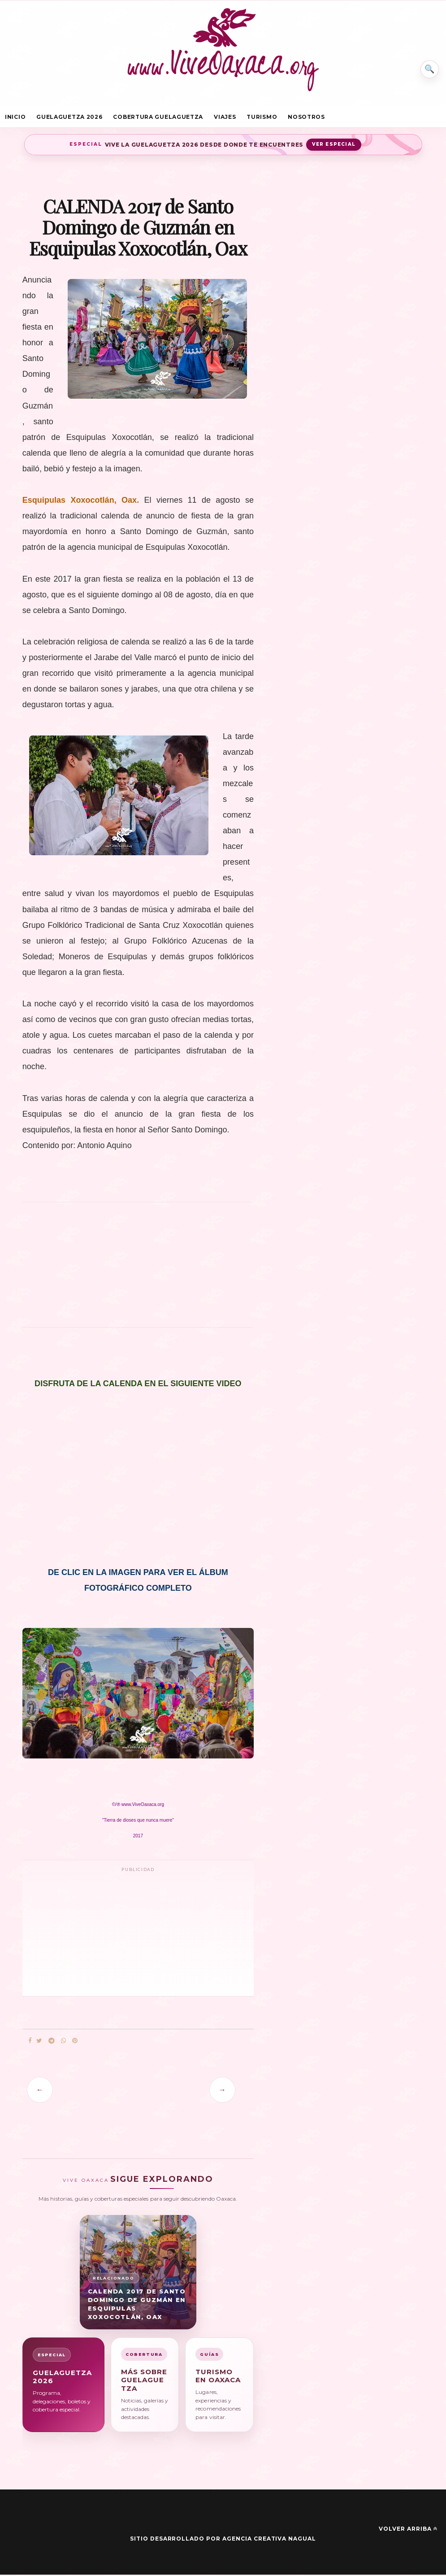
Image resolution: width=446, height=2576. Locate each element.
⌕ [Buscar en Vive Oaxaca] (426, 64)
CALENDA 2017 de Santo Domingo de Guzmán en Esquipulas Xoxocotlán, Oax (137, 2305)
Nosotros (306, 117)
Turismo (262, 117)
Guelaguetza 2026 (69, 117)
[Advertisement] (138, 1271)
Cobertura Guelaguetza (158, 117)
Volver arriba (408, 2530)
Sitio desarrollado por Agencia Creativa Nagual (223, 2540)
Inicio (15, 117)
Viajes (225, 117)
